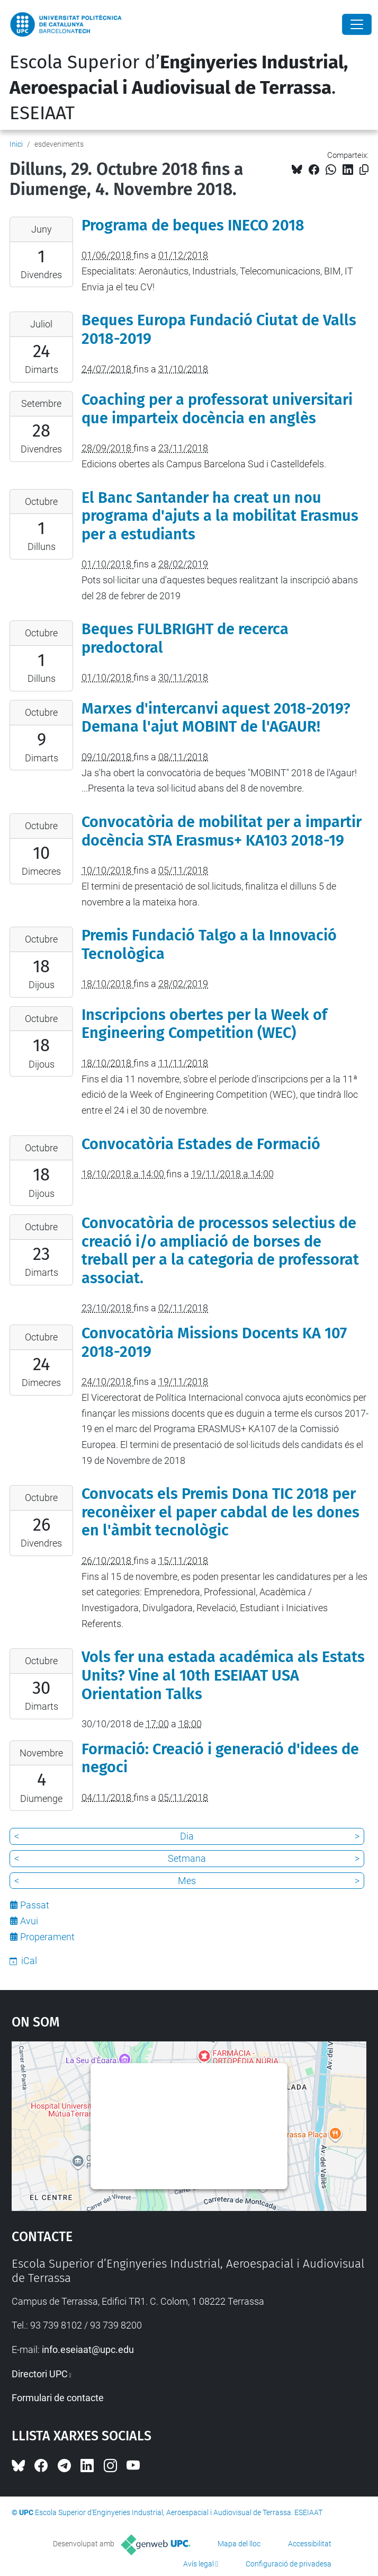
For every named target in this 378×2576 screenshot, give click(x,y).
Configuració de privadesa (288, 2564)
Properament (47, 1936)
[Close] (357, 24)
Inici (16, 144)
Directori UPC (40, 2373)
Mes (187, 1880)
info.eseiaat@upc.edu (88, 2349)
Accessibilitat (309, 2543)
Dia (187, 1836)
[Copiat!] (363, 170)
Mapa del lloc (239, 2543)
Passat (34, 1905)
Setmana (187, 1858)
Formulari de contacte (58, 2397)
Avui (29, 1920)
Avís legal (198, 2564)
